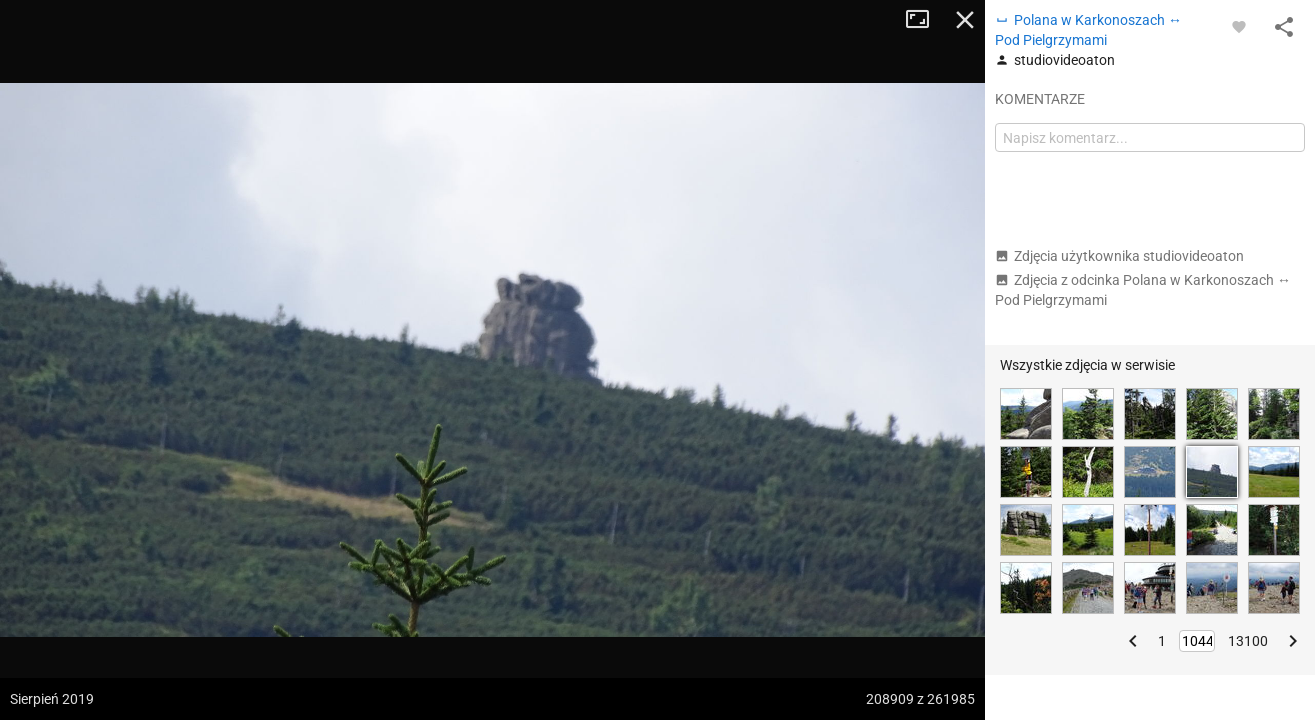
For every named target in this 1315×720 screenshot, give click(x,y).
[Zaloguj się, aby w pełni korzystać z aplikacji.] (1239, 26)
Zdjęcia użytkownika (1119, 256)
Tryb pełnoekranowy (925, 20)
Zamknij (965, 20)
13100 (1248, 641)
